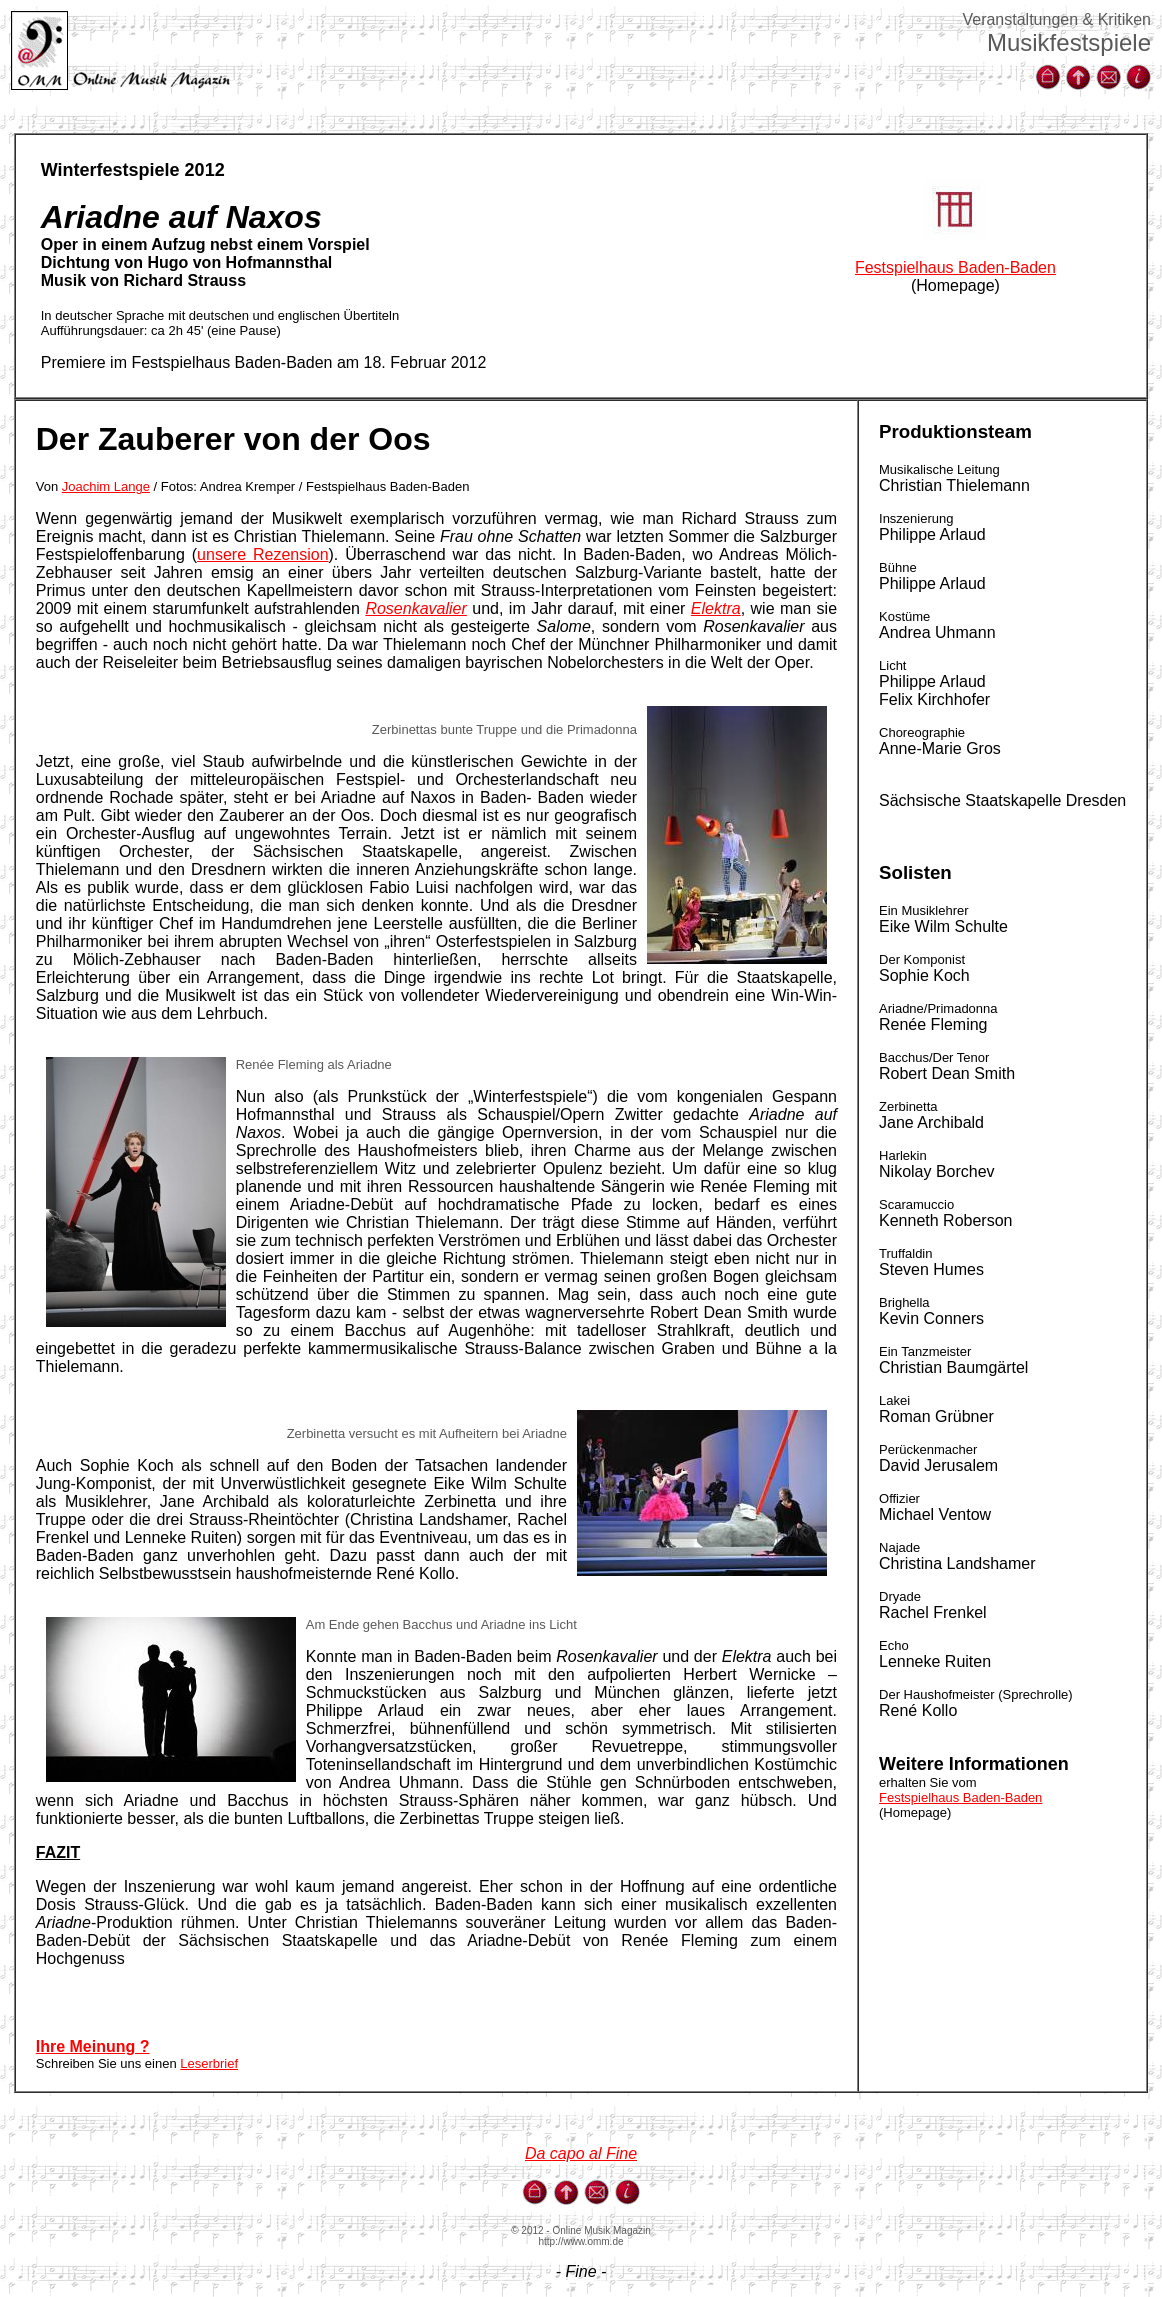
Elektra (716, 608)
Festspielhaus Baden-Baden (955, 267)
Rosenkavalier (415, 608)
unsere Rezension (262, 554)
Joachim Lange (106, 486)
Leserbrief (209, 2063)
